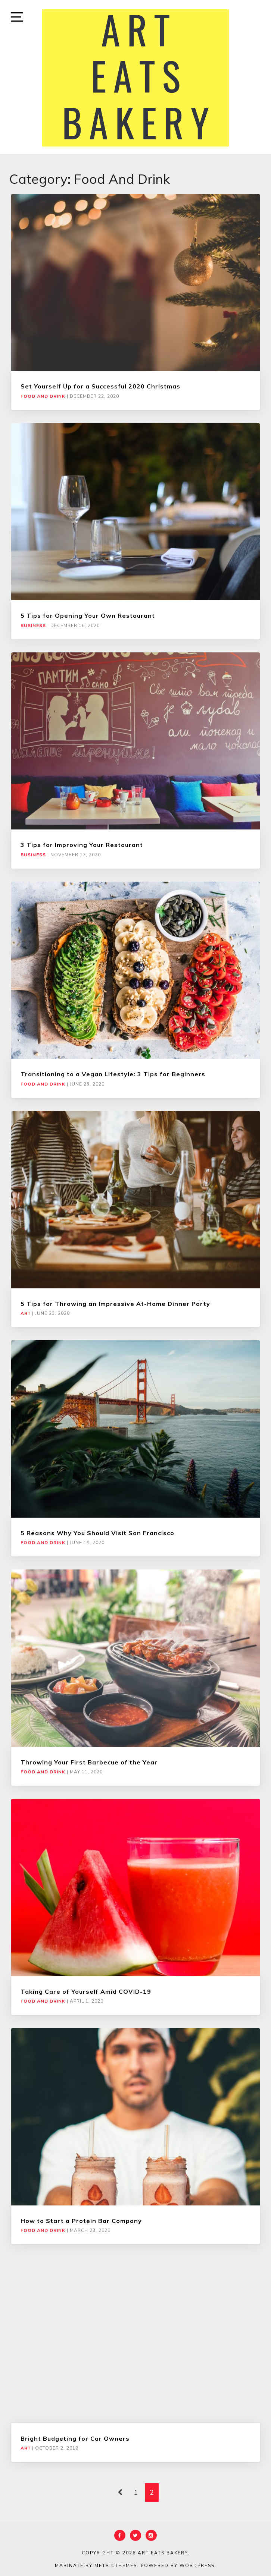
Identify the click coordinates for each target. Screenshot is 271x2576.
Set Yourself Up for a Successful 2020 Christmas (100, 386)
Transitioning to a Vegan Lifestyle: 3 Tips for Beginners (113, 1074)
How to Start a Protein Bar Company (81, 2220)
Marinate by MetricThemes (96, 2566)
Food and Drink (43, 396)
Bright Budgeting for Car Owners (75, 2438)
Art (26, 1313)
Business (33, 626)
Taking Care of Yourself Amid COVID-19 (86, 1991)
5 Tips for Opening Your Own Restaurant (88, 615)
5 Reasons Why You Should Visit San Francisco (97, 1533)
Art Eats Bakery (163, 2553)
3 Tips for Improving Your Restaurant (82, 844)
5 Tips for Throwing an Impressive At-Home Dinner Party (115, 1303)
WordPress (197, 2566)
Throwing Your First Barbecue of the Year (89, 1762)
